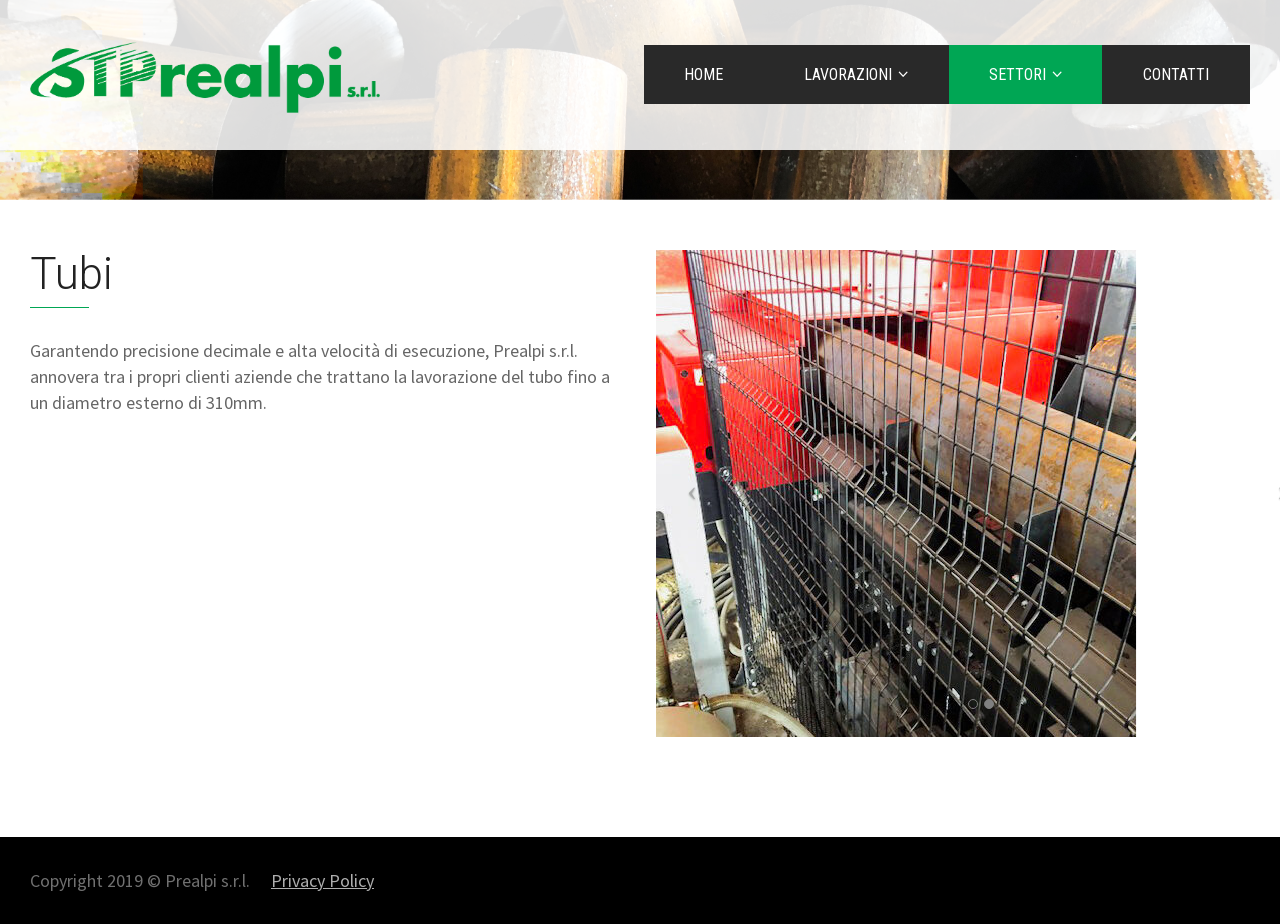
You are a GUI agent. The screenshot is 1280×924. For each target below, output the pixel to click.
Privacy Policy (322, 880)
